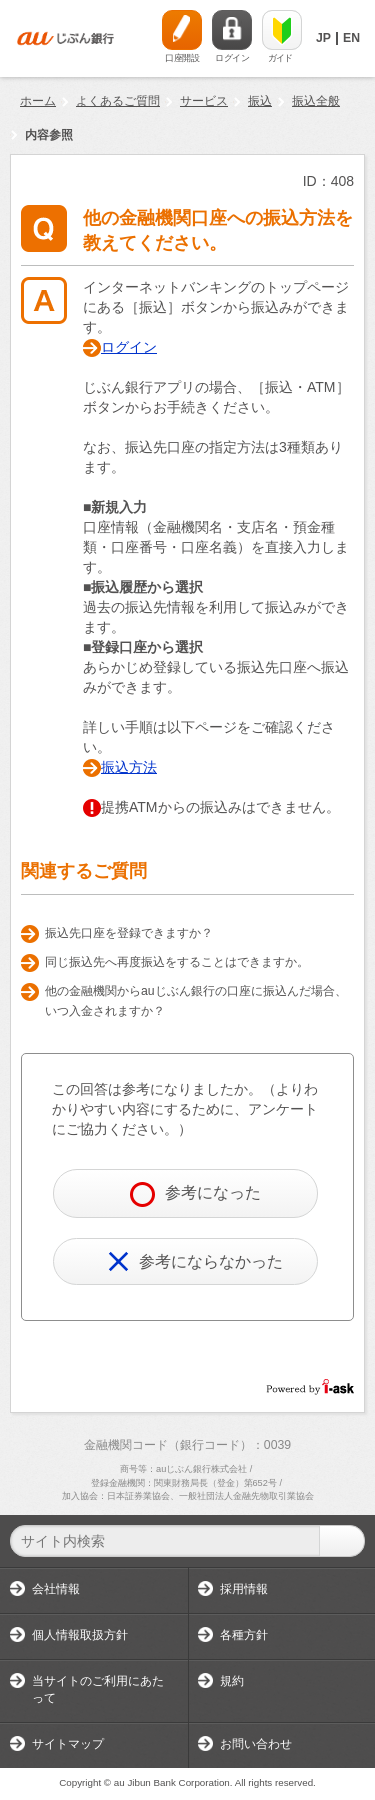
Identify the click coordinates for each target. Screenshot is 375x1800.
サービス (204, 101)
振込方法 (129, 767)
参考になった (195, 1194)
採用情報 (244, 1589)
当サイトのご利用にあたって (98, 1690)
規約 (232, 1681)
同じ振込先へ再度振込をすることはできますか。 (177, 962)
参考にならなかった (195, 1261)
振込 (260, 101)
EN (351, 38)
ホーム (38, 101)
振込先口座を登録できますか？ (129, 933)
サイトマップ (68, 1744)
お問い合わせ (256, 1744)
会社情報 (56, 1589)
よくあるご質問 (118, 101)
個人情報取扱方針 (80, 1635)
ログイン (129, 347)
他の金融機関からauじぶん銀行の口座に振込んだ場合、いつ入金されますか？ (196, 1001)
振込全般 (316, 101)
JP (323, 38)
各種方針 (244, 1635)
